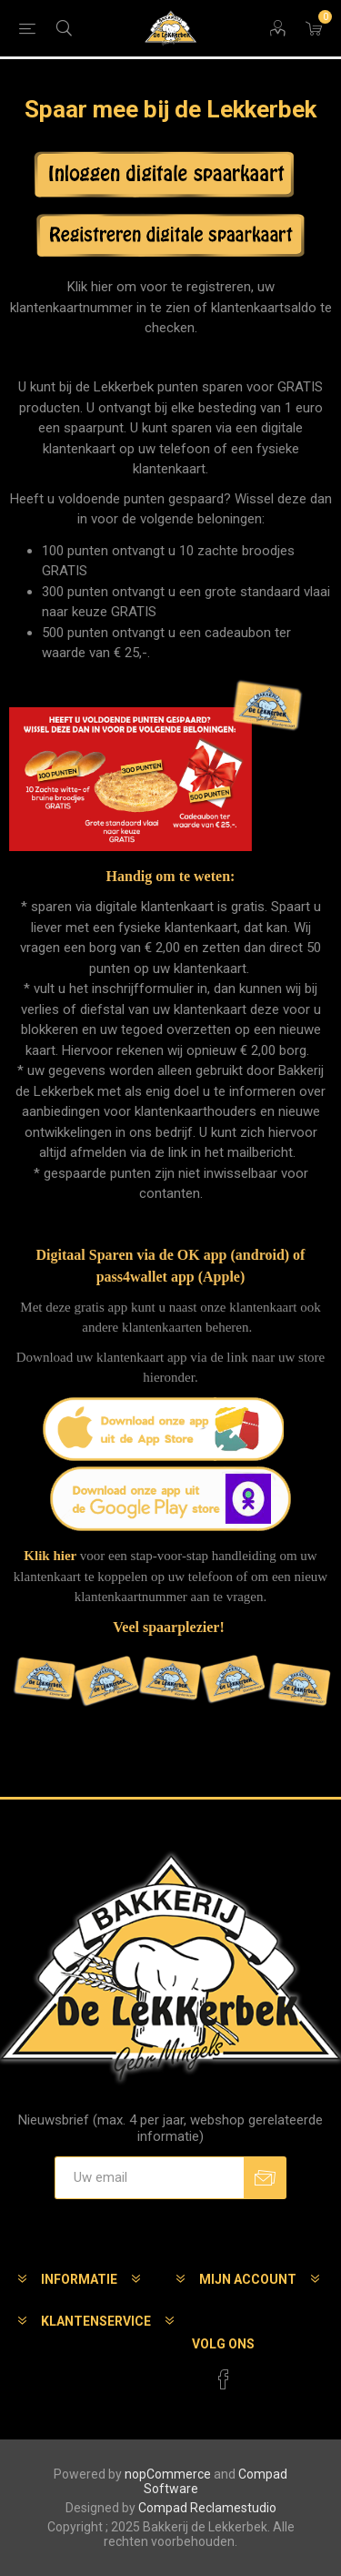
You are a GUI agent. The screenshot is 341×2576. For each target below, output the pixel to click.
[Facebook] (223, 2379)
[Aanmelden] (149, 2177)
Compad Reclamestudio (207, 2507)
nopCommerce (168, 2474)
